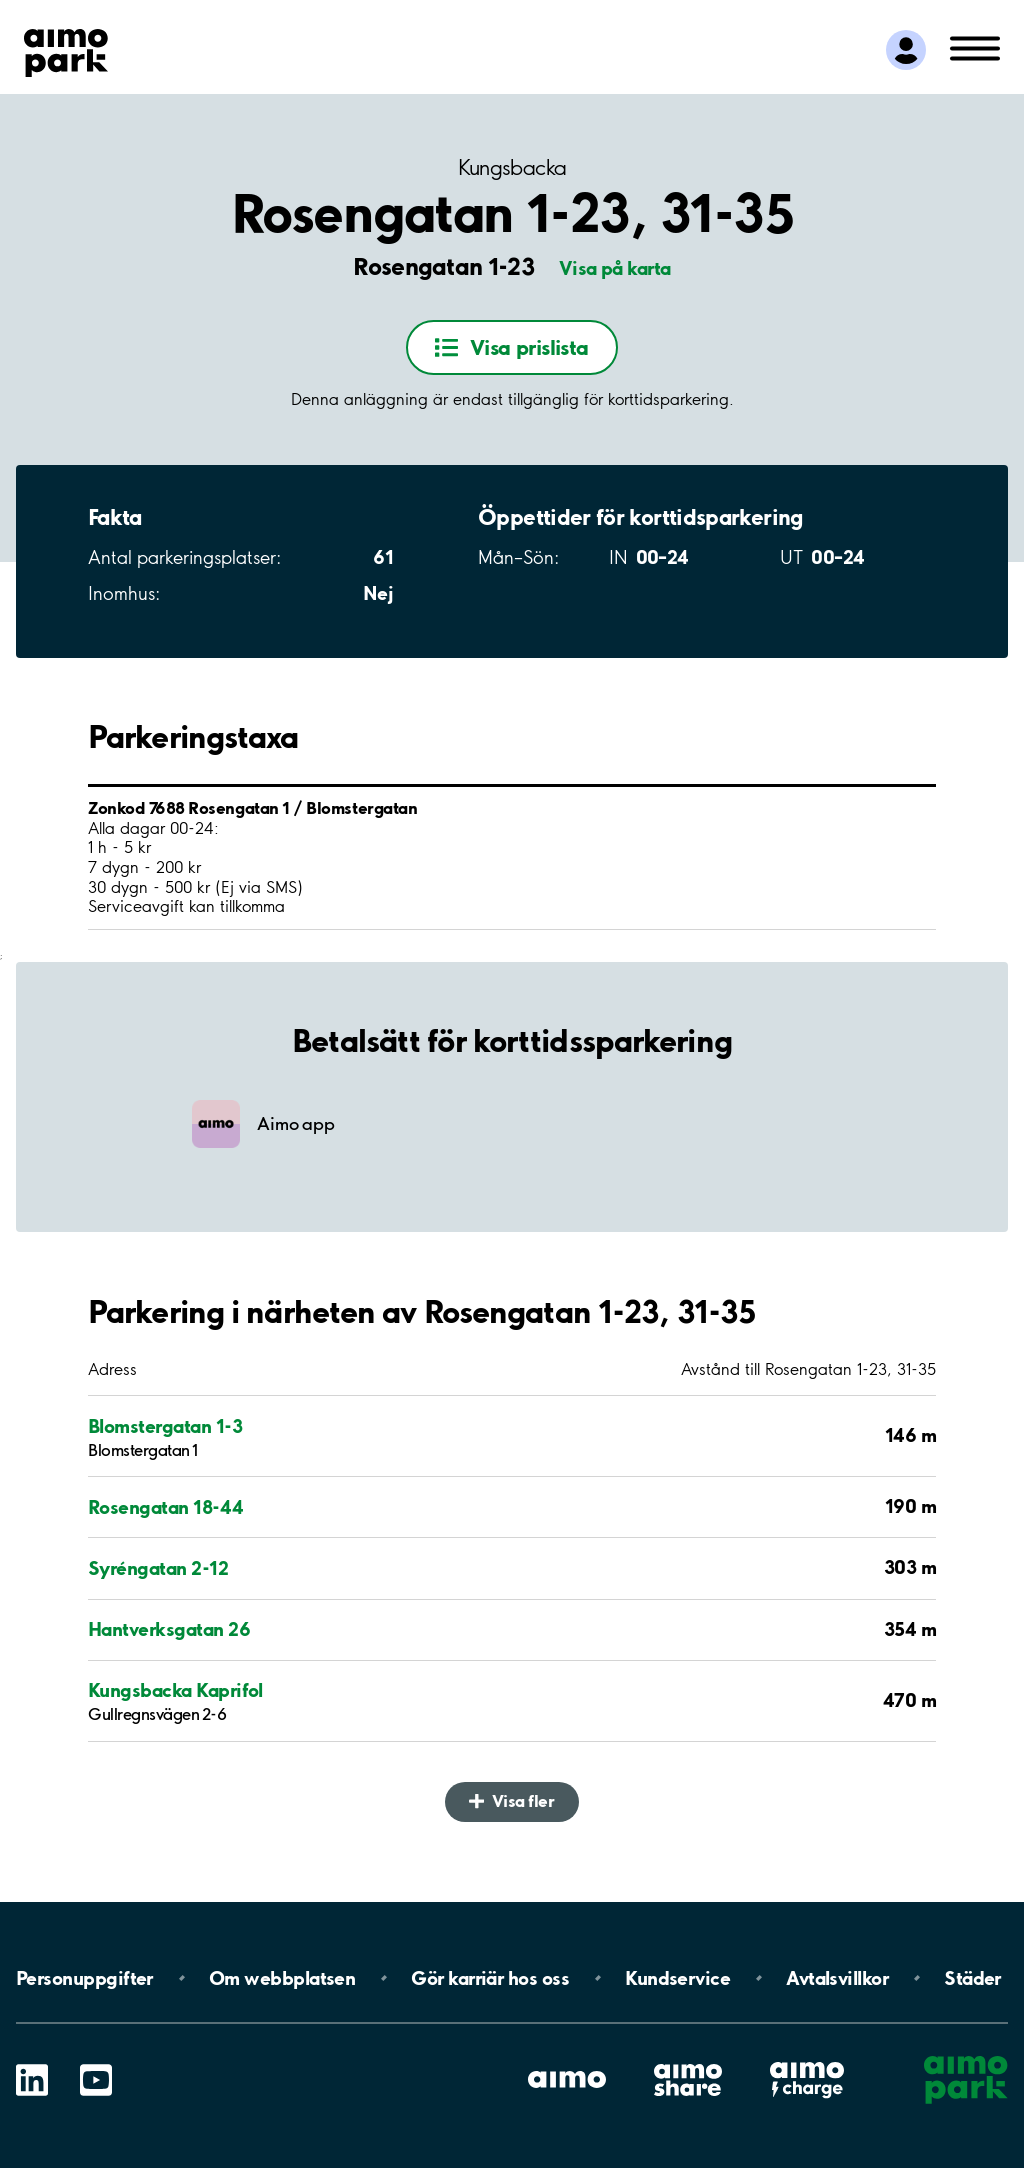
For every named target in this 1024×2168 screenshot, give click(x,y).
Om (282, 1978)
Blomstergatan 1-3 (165, 1426)
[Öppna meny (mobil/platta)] (975, 47)
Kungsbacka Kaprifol (175, 1690)
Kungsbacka (512, 167)
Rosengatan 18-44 (166, 1507)
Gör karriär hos (490, 1978)
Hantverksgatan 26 (169, 1629)
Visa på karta (615, 268)
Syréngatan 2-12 (158, 1568)
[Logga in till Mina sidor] (906, 50)
